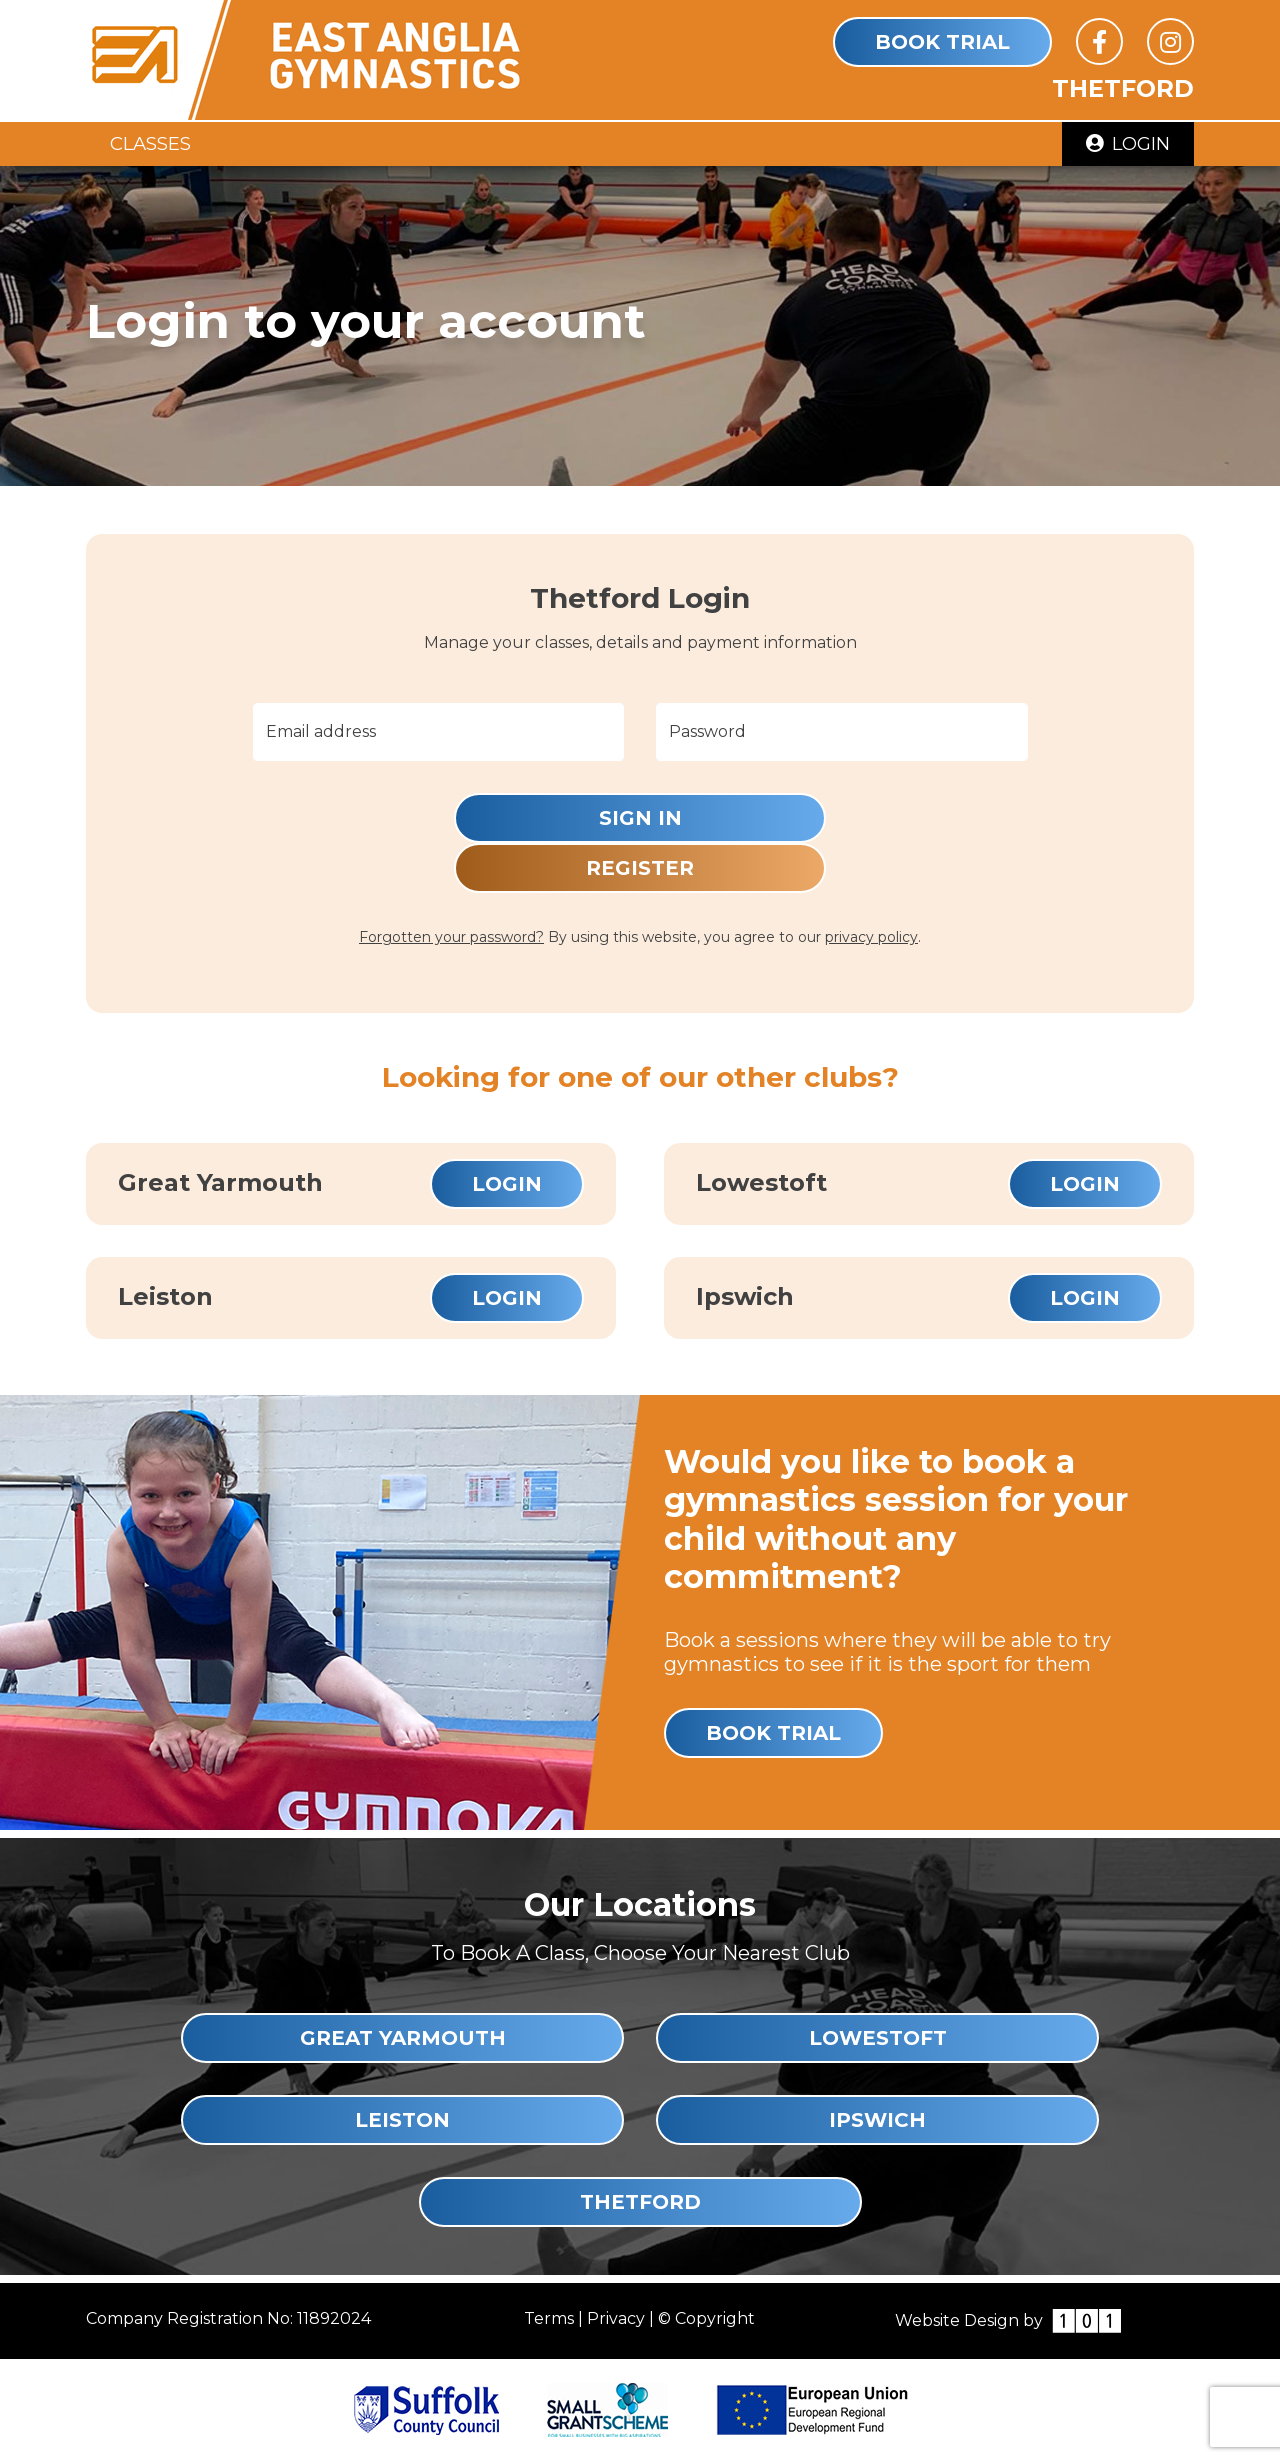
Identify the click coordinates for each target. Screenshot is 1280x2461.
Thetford (640, 2202)
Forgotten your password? (451, 937)
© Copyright (706, 2318)
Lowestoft (878, 2038)
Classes (150, 143)
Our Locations (640, 1904)
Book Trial (942, 42)
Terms (549, 2318)
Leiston (402, 2120)
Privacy (616, 2318)
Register (640, 868)
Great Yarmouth (403, 2038)
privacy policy (871, 937)
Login (1128, 143)
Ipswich (877, 2120)
